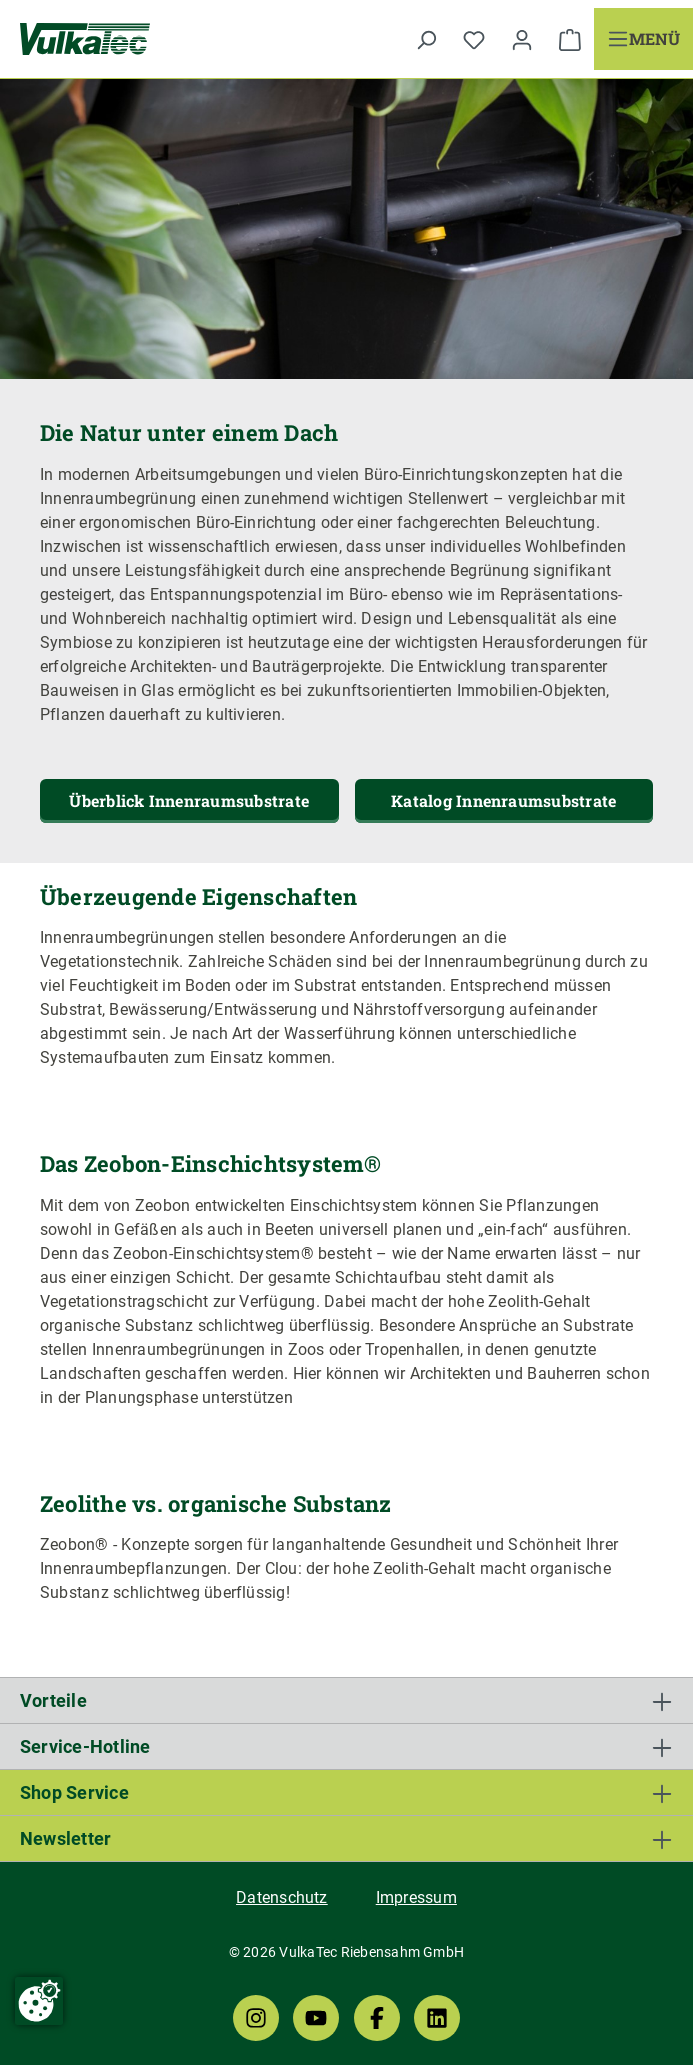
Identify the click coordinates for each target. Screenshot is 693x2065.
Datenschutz (282, 1897)
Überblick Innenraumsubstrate (189, 800)
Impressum (416, 1897)
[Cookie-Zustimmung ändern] (39, 2001)
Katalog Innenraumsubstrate (503, 800)
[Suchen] (426, 39)
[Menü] (643, 39)
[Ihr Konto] (522, 39)
